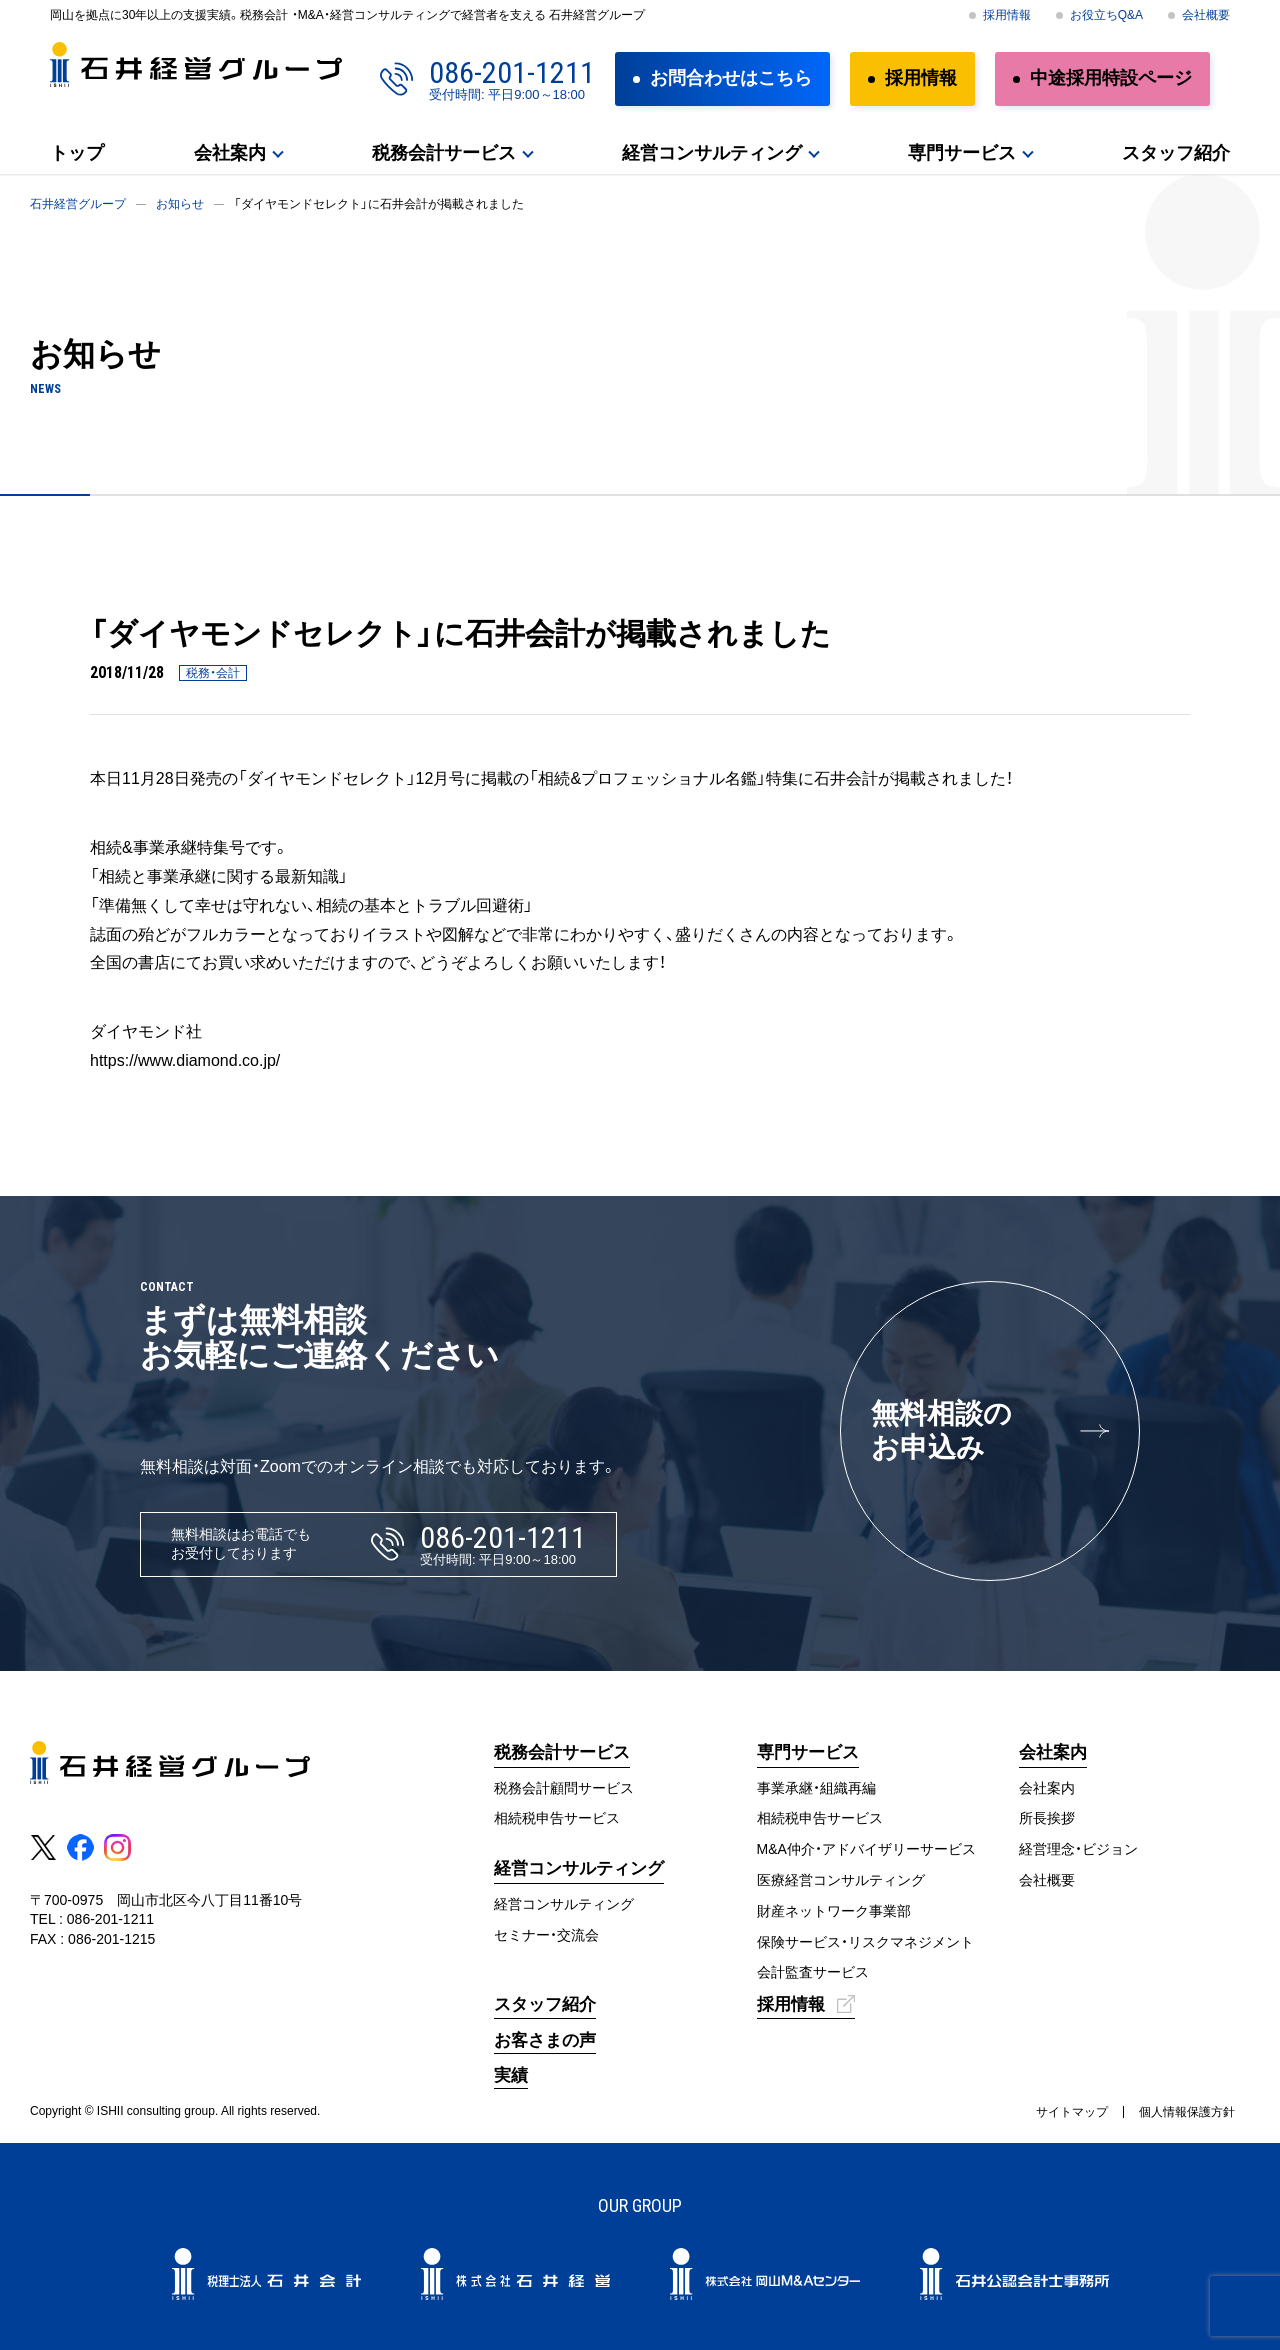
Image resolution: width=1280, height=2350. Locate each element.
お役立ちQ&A (1106, 15)
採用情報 (1007, 15)
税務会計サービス (444, 153)
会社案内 (230, 153)
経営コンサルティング (712, 153)
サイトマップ (1072, 2112)
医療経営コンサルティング (841, 1880)
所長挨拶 (1047, 1818)
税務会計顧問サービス (564, 1788)
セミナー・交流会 (546, 1935)
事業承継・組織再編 (816, 1788)
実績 (511, 2075)
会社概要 (1206, 15)
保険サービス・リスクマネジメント (865, 1942)
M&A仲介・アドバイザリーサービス (866, 1849)
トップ (77, 153)
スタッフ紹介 (1176, 153)
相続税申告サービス (557, 1818)
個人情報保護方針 (1187, 2112)
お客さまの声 (545, 2040)
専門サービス (962, 153)
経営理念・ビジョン (1078, 1849)
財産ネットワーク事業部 (834, 1911)
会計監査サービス (813, 1972)
